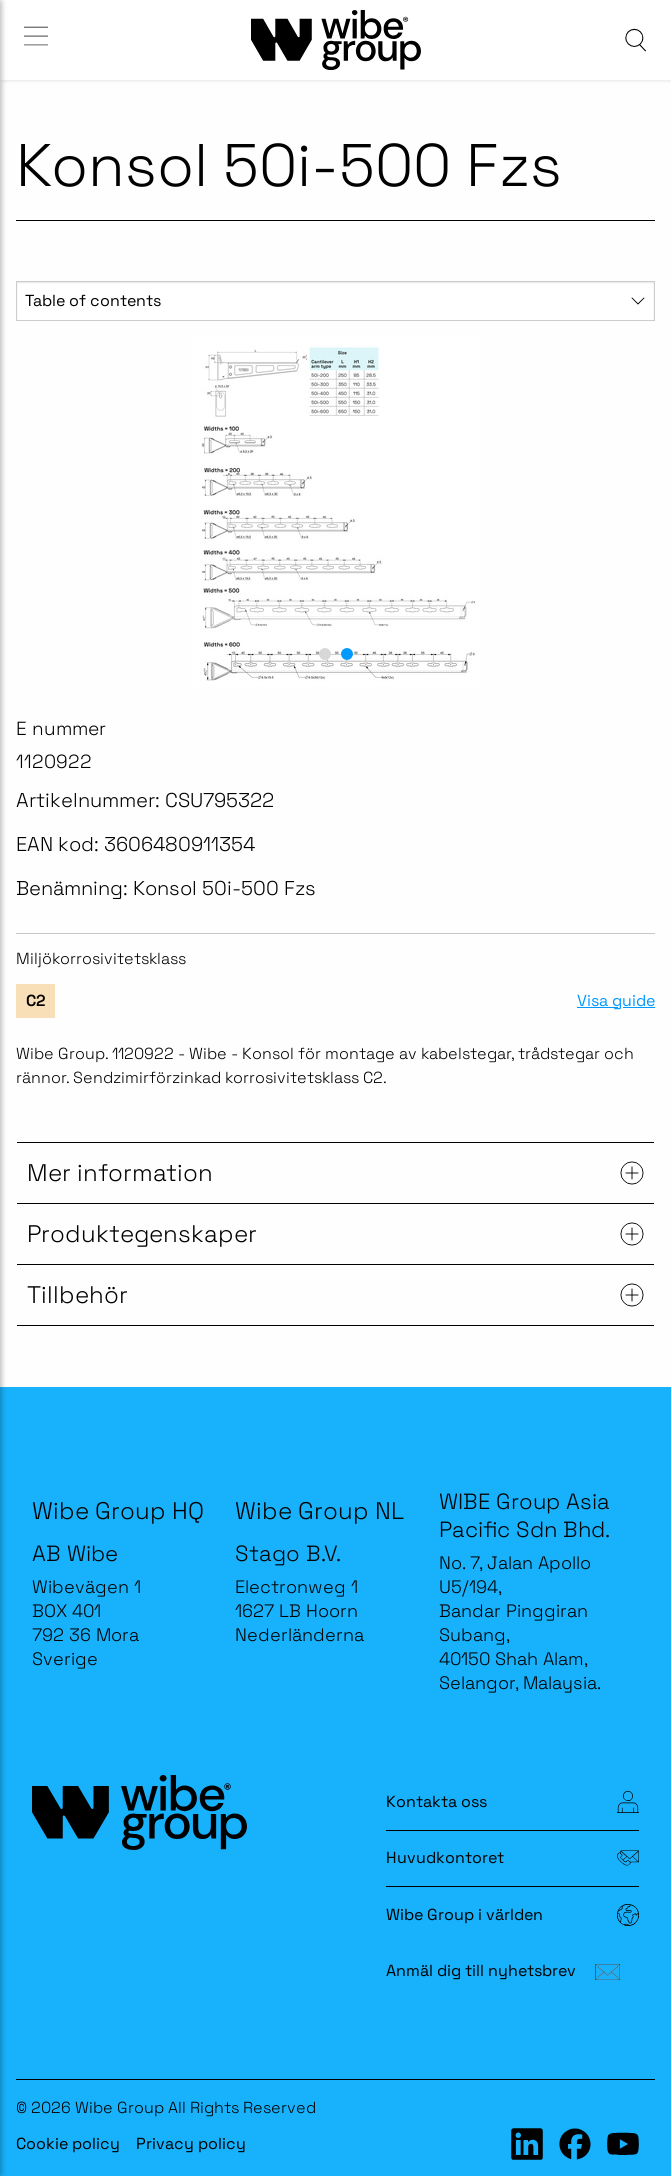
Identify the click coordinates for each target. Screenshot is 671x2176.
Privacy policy (191, 2143)
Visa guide (616, 1001)
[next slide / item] (632, 512)
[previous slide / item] (38, 512)
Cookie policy (68, 2143)
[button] (325, 654)
